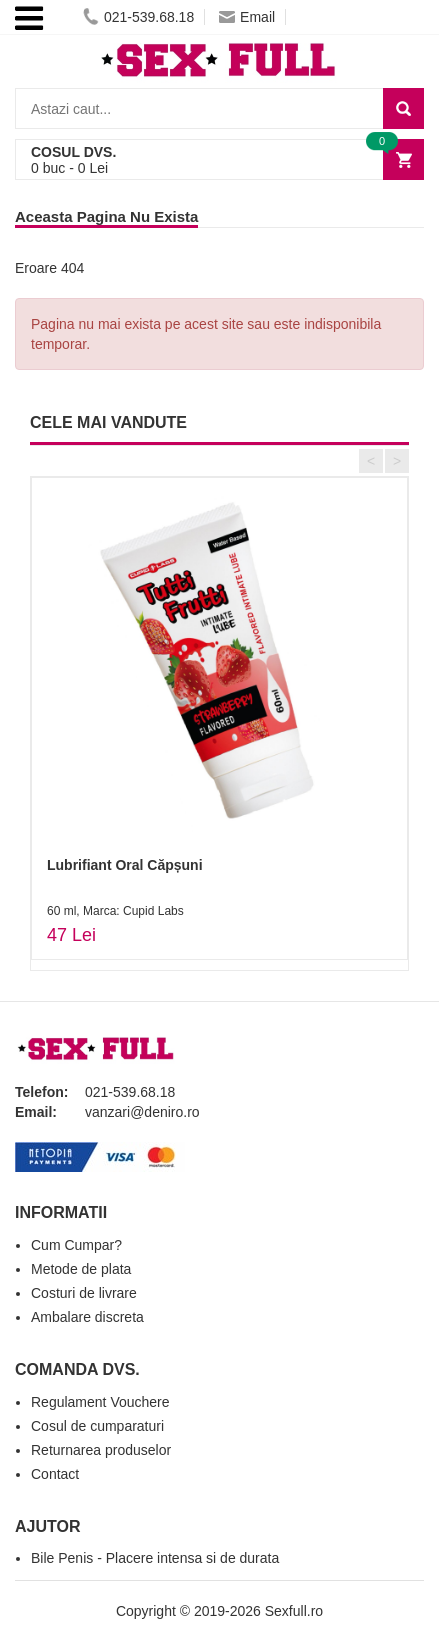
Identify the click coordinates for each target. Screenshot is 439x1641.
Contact (55, 1474)
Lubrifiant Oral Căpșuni (125, 865)
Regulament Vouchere (100, 1402)
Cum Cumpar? (76, 1245)
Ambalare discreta (87, 1317)
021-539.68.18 (138, 17)
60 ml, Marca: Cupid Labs (115, 911)
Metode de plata (81, 1269)
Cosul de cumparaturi (97, 1426)
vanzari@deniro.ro (142, 1112)
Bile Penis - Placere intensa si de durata (155, 1558)
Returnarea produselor (101, 1450)
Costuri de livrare (84, 1293)
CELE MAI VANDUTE (108, 422)
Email (247, 17)
